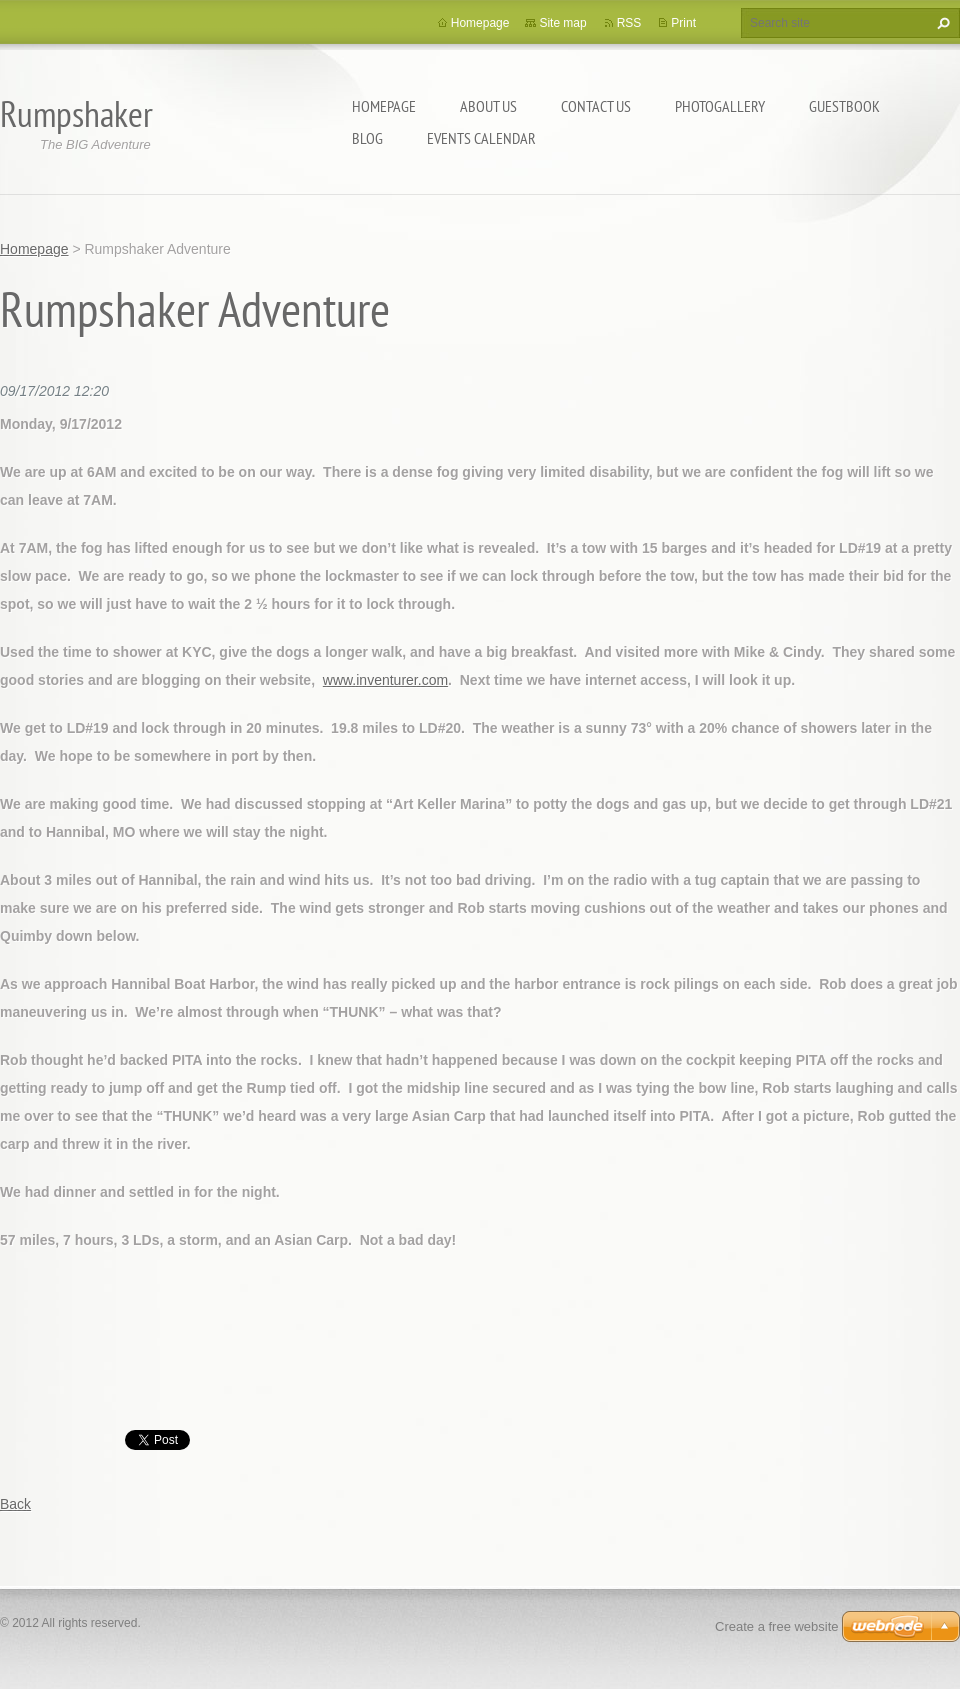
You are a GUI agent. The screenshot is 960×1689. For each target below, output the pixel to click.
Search (941, 23)
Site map (562, 23)
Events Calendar (481, 138)
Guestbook (844, 106)
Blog (367, 138)
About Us (488, 106)
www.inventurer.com (385, 680)
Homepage (384, 106)
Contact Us (596, 106)
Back (15, 1504)
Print (683, 23)
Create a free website (777, 1626)
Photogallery (720, 106)
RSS (629, 23)
